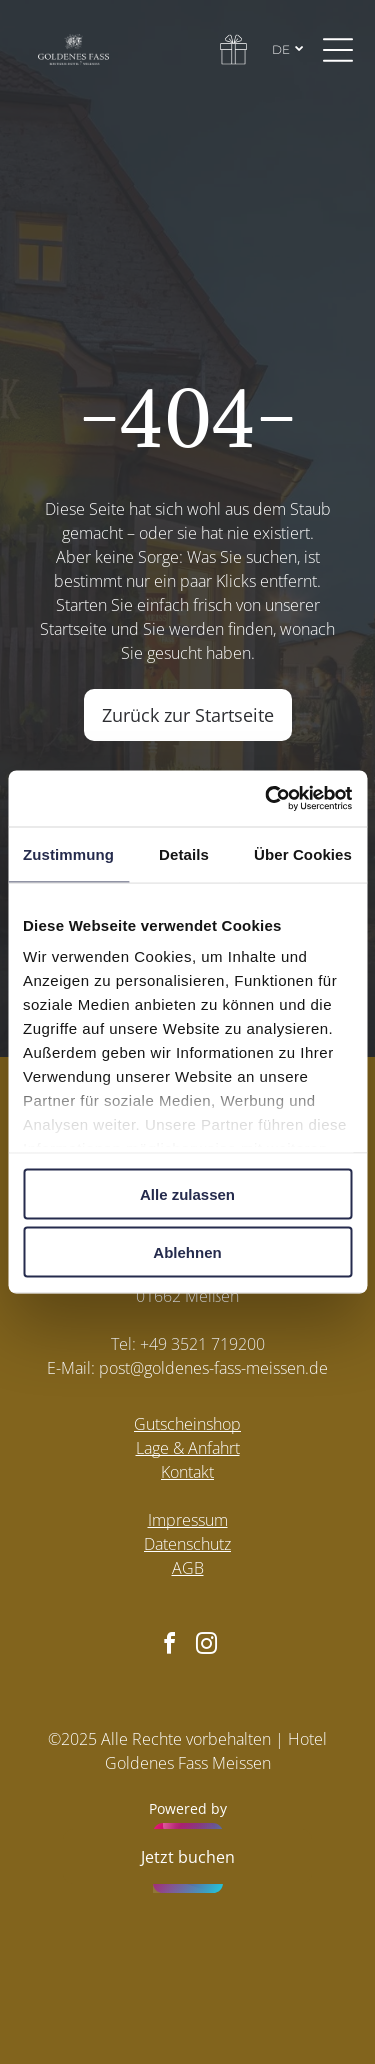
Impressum (188, 1520)
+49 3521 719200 (202, 1344)
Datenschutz (187, 1544)
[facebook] (169, 1646)
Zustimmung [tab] (68, 853)
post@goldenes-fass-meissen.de (213, 1368)
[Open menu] (338, 50)
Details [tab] (184, 853)
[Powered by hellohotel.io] (188, 1860)
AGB (188, 1568)
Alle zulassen (187, 1193)
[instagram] (206, 1646)
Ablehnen (187, 1252)
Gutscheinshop (187, 1424)
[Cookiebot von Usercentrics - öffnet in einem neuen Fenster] (267, 799)
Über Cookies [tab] (303, 853)
